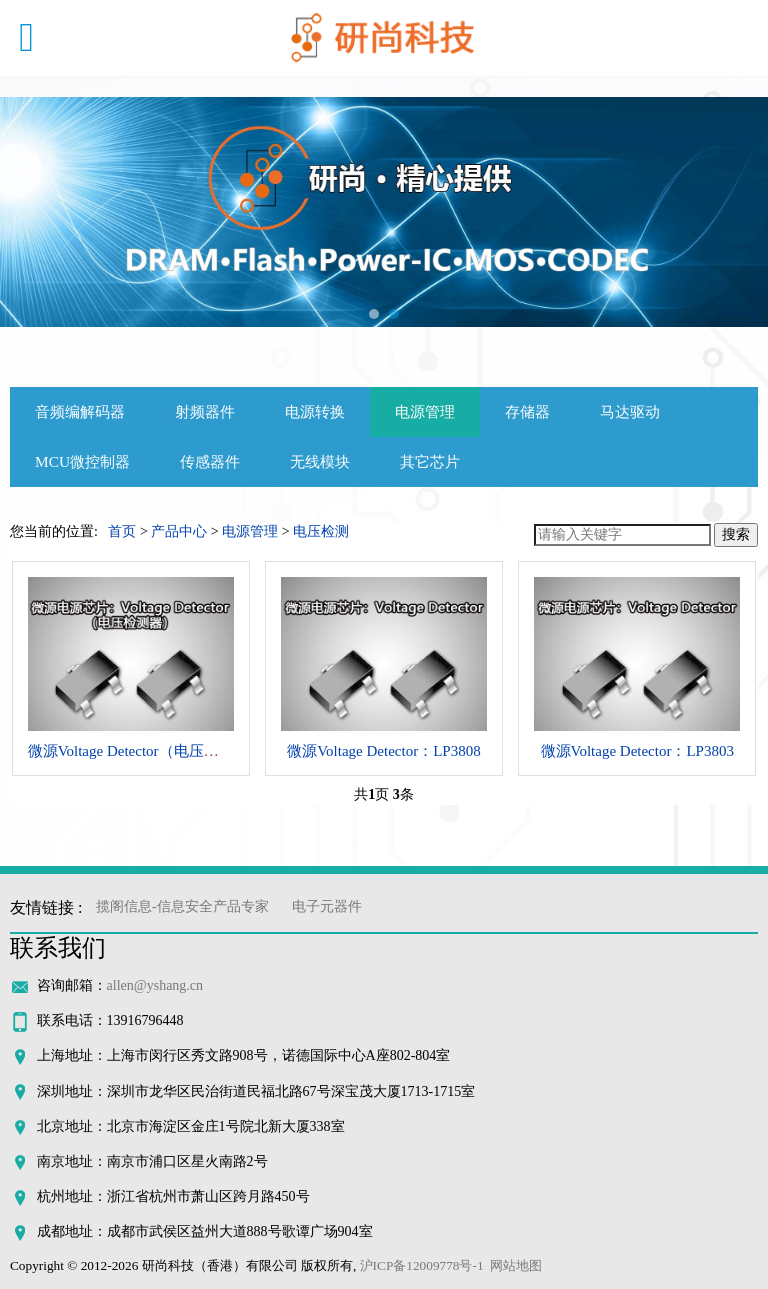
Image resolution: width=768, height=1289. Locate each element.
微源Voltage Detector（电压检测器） (146, 751)
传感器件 (210, 461)
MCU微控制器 (82, 461)
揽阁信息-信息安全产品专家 (182, 906)
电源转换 (315, 411)
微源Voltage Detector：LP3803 (637, 751)
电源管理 (425, 411)
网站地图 (516, 1265)
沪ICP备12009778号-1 (422, 1265)
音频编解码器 (80, 411)
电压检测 (321, 531)
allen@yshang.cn (155, 985)
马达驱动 (630, 411)
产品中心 (179, 531)
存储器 (527, 411)
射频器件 (205, 411)
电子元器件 (327, 906)
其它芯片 (430, 461)
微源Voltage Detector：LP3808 (383, 751)
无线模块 (320, 461)
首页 (122, 531)
